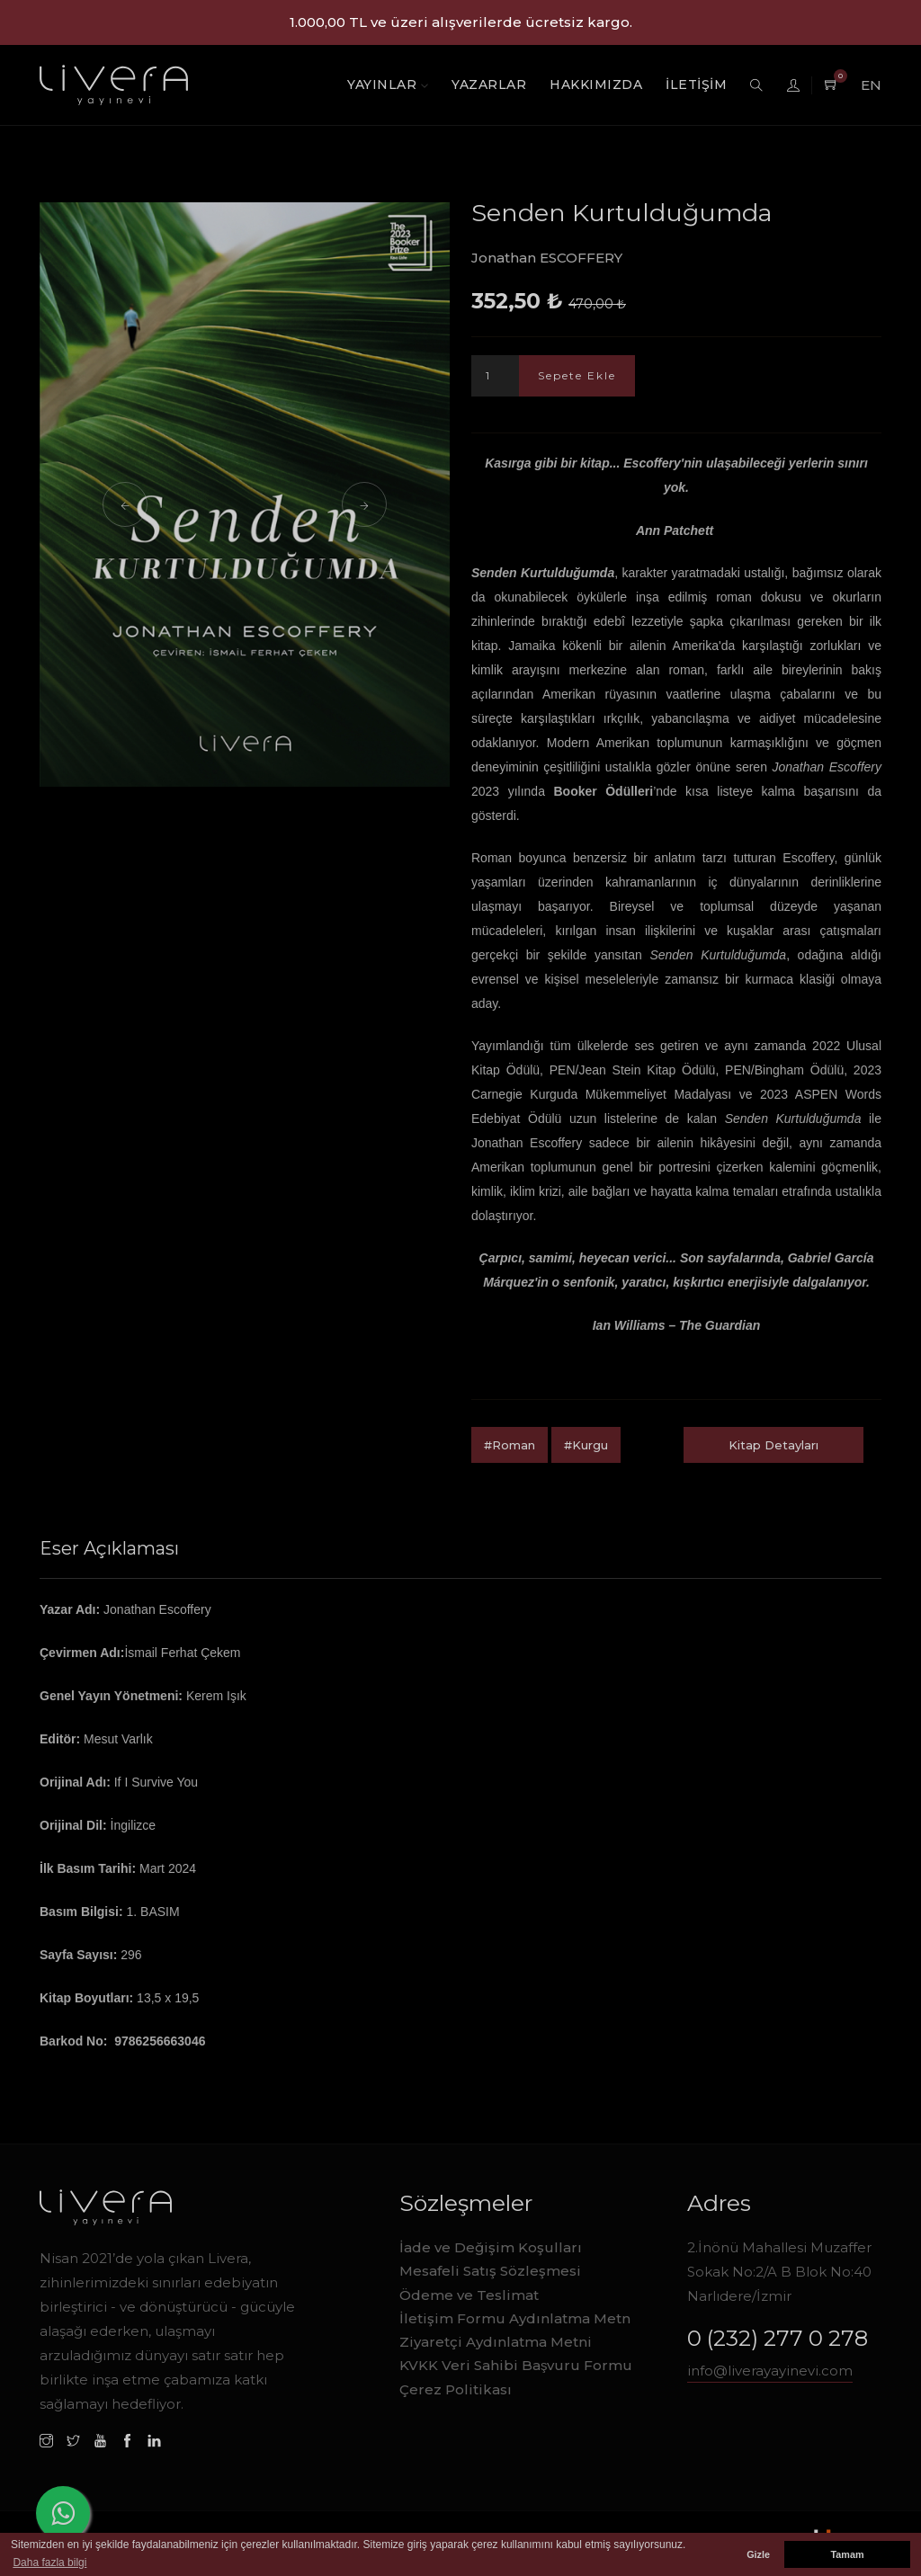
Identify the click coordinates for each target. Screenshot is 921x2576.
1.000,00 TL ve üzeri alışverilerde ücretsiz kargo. (461, 22)
